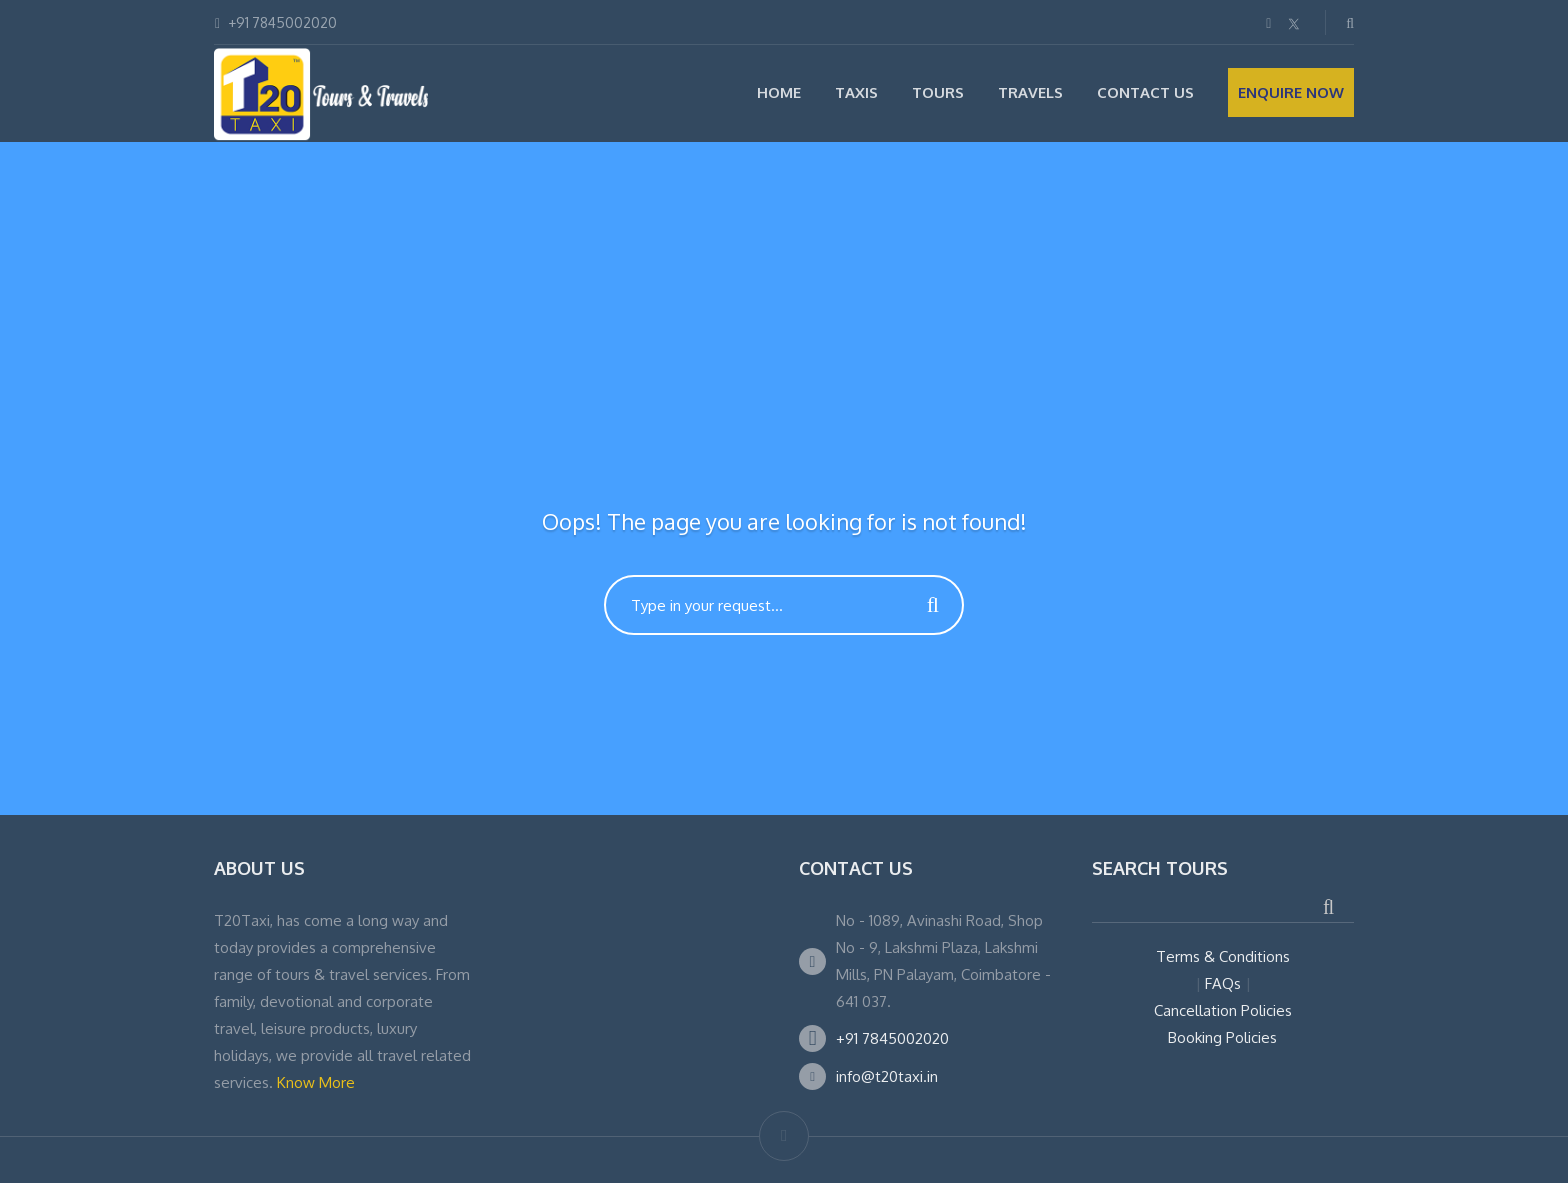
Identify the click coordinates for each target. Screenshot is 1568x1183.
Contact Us (1145, 92)
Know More (316, 1082)
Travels (1030, 92)
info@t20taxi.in (887, 1076)
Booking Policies (1222, 1037)
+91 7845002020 (892, 1038)
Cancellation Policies (1223, 1010)
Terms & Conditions (1223, 956)
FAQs (1223, 983)
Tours (938, 92)
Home (779, 92)
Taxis (856, 92)
